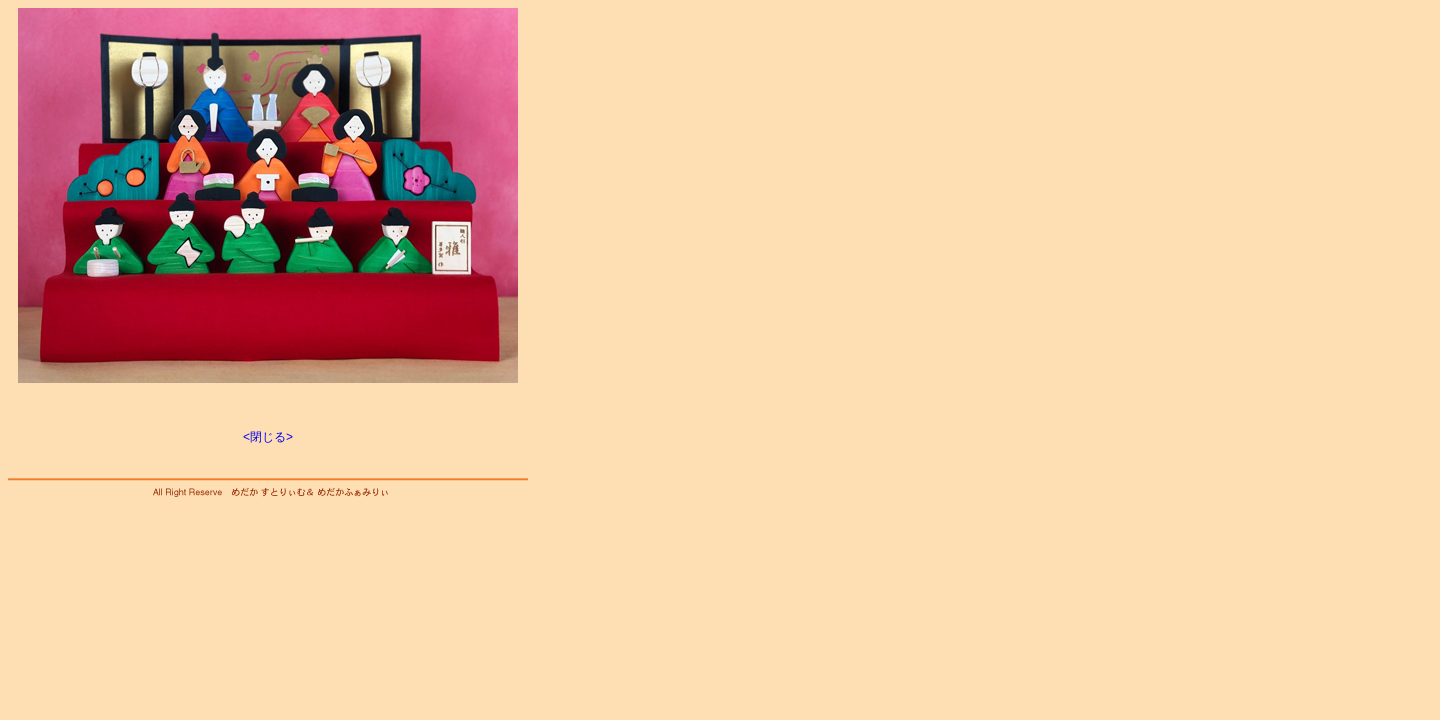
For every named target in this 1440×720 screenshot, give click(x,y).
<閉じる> (268, 437)
